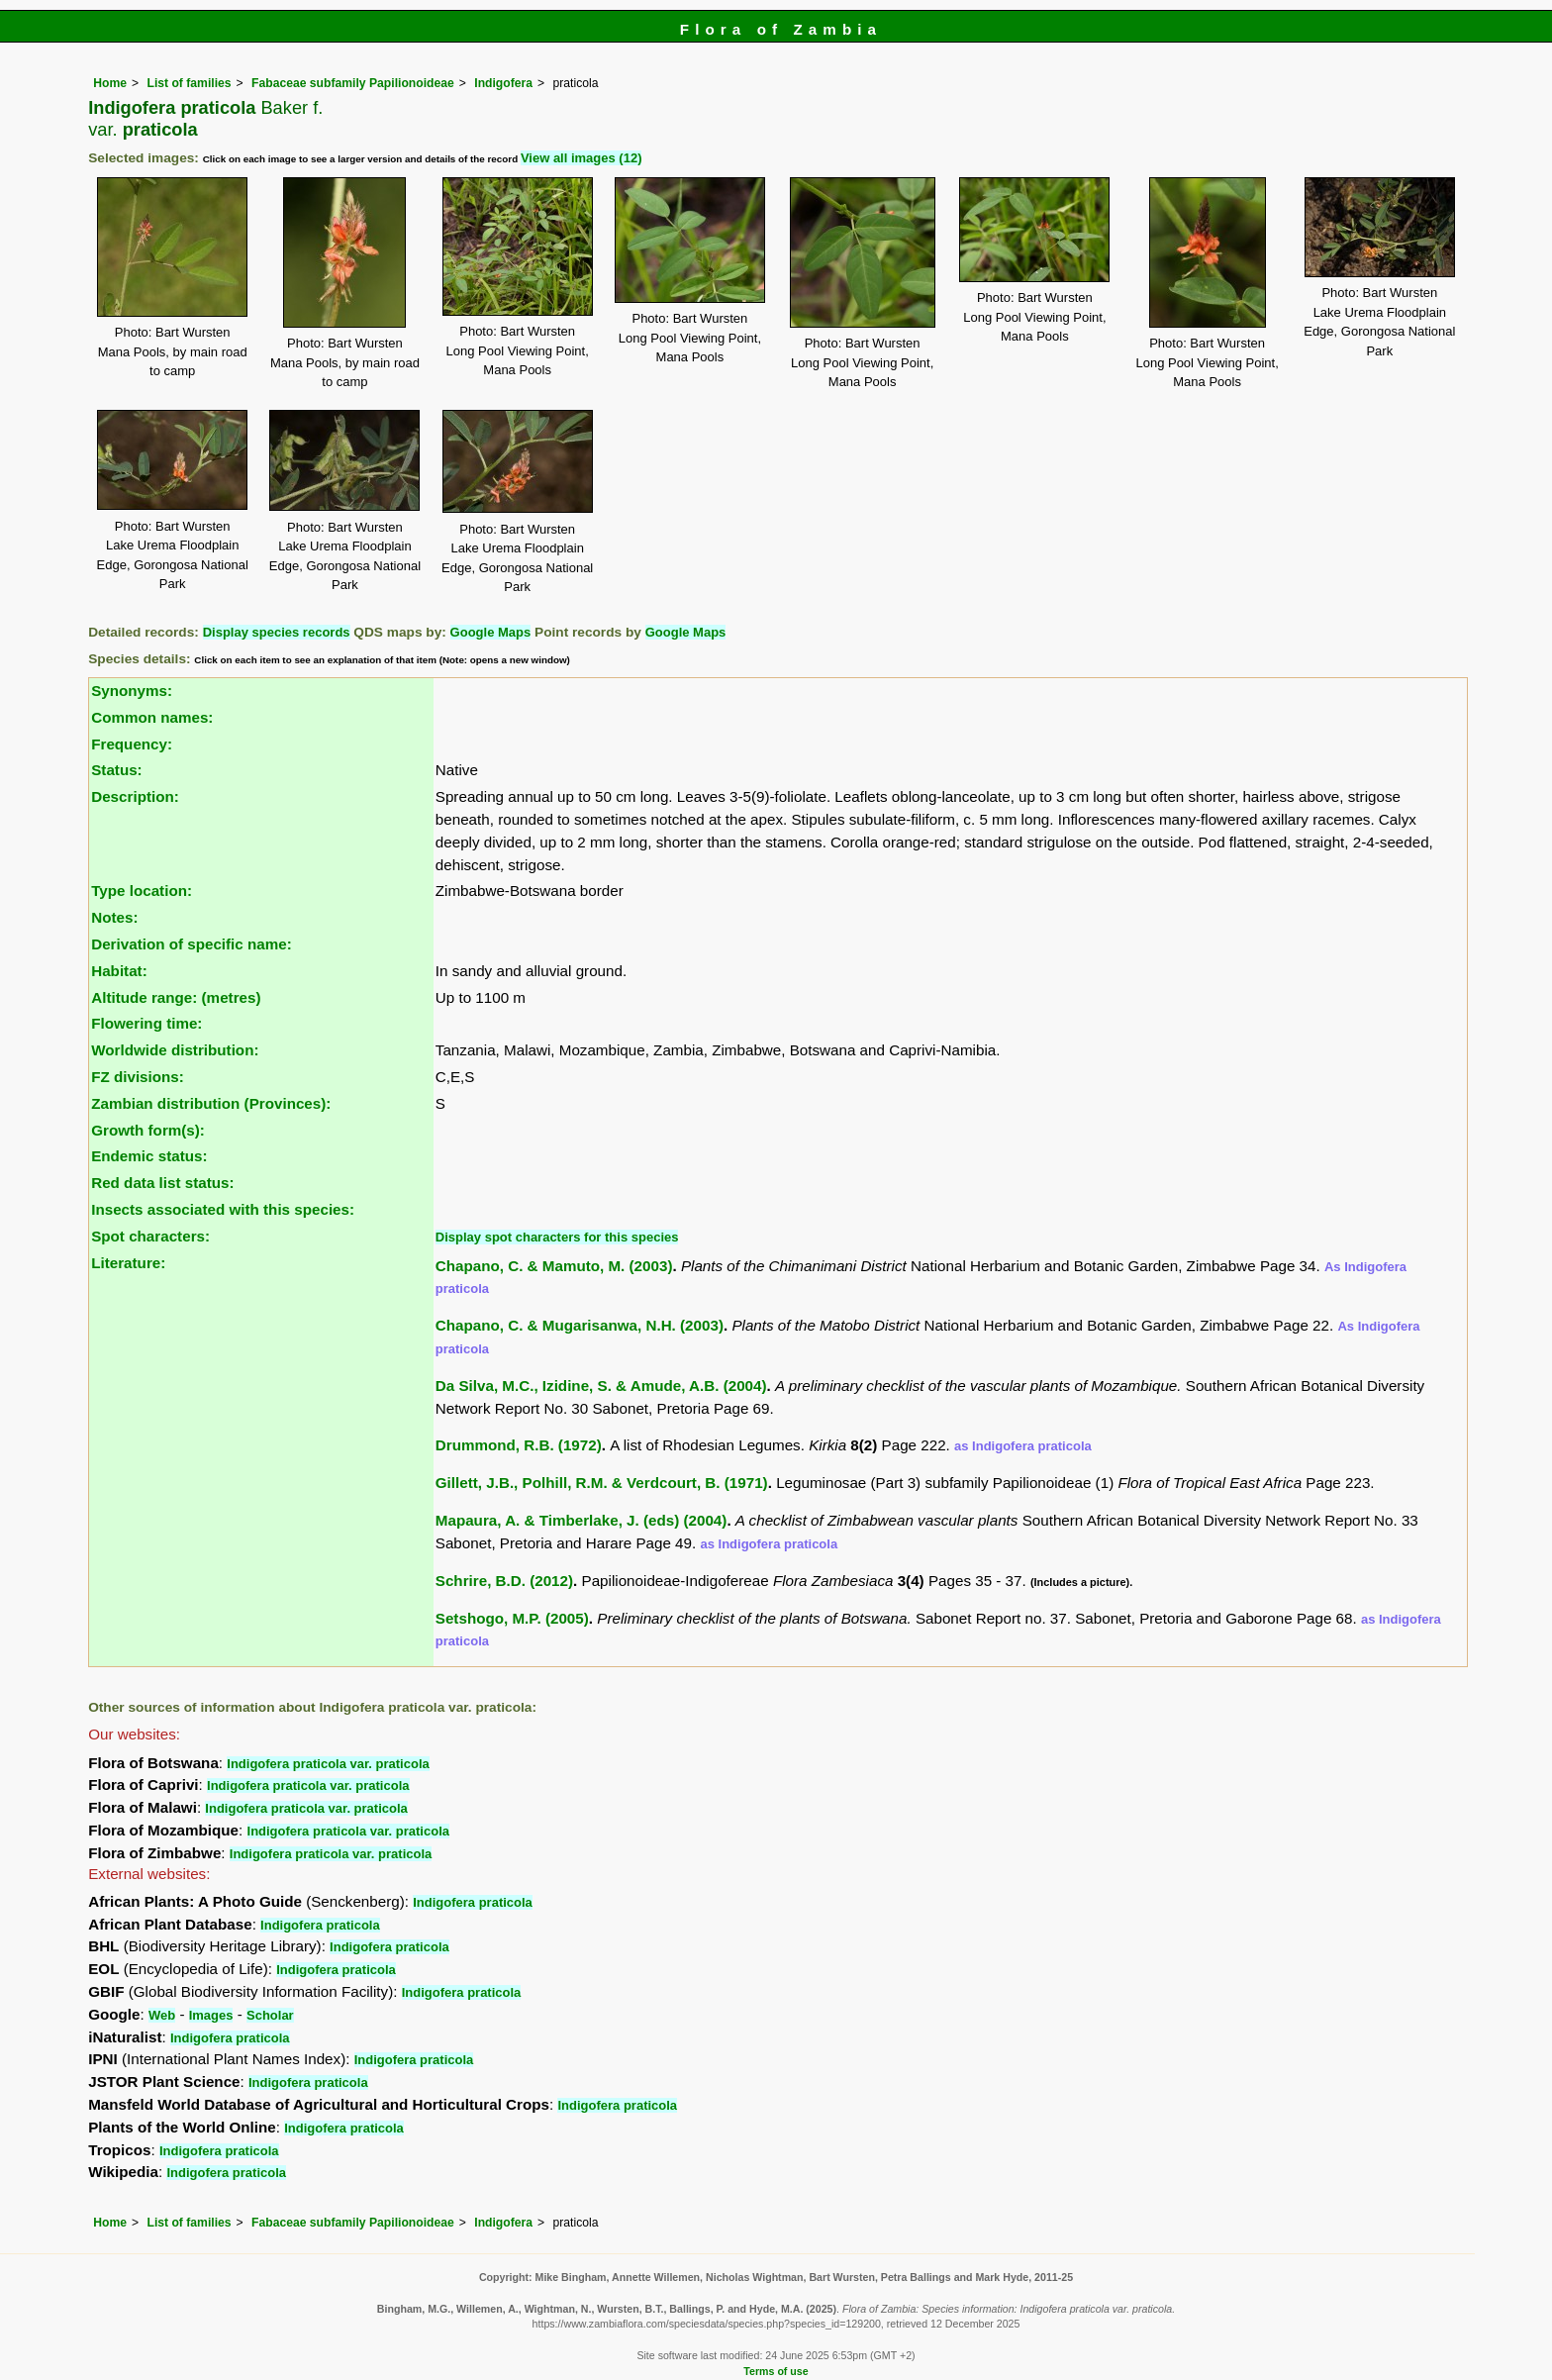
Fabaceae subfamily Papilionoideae (352, 83)
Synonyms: (131, 690)
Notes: (114, 917)
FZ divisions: (137, 1076)
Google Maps (491, 632)
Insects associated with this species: (222, 1209)
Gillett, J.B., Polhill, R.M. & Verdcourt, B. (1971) (602, 1482)
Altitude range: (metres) (175, 997)
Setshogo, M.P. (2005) (512, 1618)
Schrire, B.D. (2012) (504, 1580)
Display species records (276, 632)
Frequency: (131, 744)
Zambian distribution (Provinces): (211, 1103)
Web (161, 2015)
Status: (116, 769)
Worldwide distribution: (174, 1049)
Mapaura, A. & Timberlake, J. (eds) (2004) (582, 1520)
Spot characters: (150, 1236)
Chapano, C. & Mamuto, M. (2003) (554, 1265)
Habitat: (119, 970)
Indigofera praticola (473, 1902)
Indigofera (503, 83)
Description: (135, 796)
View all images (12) (581, 157)
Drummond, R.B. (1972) (519, 1445)
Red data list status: (162, 1182)
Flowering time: (146, 1023)
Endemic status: (149, 1155)
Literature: (128, 1262)
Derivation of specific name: (191, 944)
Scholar (270, 2015)
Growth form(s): (148, 1130)
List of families (188, 83)
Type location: (141, 890)
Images (211, 2015)
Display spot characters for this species (557, 1237)
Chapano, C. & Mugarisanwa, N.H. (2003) (580, 1325)
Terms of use (775, 2371)
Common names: (152, 717)
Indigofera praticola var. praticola (328, 1763)
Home (110, 83)
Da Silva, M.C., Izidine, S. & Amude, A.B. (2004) (601, 1385)
